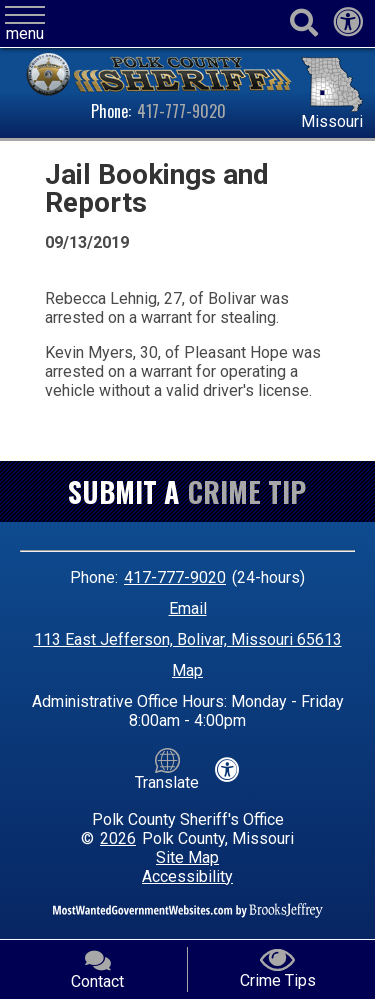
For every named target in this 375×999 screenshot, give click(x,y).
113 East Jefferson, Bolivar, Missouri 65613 (188, 639)
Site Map (187, 857)
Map (187, 670)
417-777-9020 (181, 111)
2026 (118, 838)
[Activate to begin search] (303, 23)
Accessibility (187, 876)
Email (188, 608)
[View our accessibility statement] (348, 27)
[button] (25, 24)
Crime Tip (247, 491)
